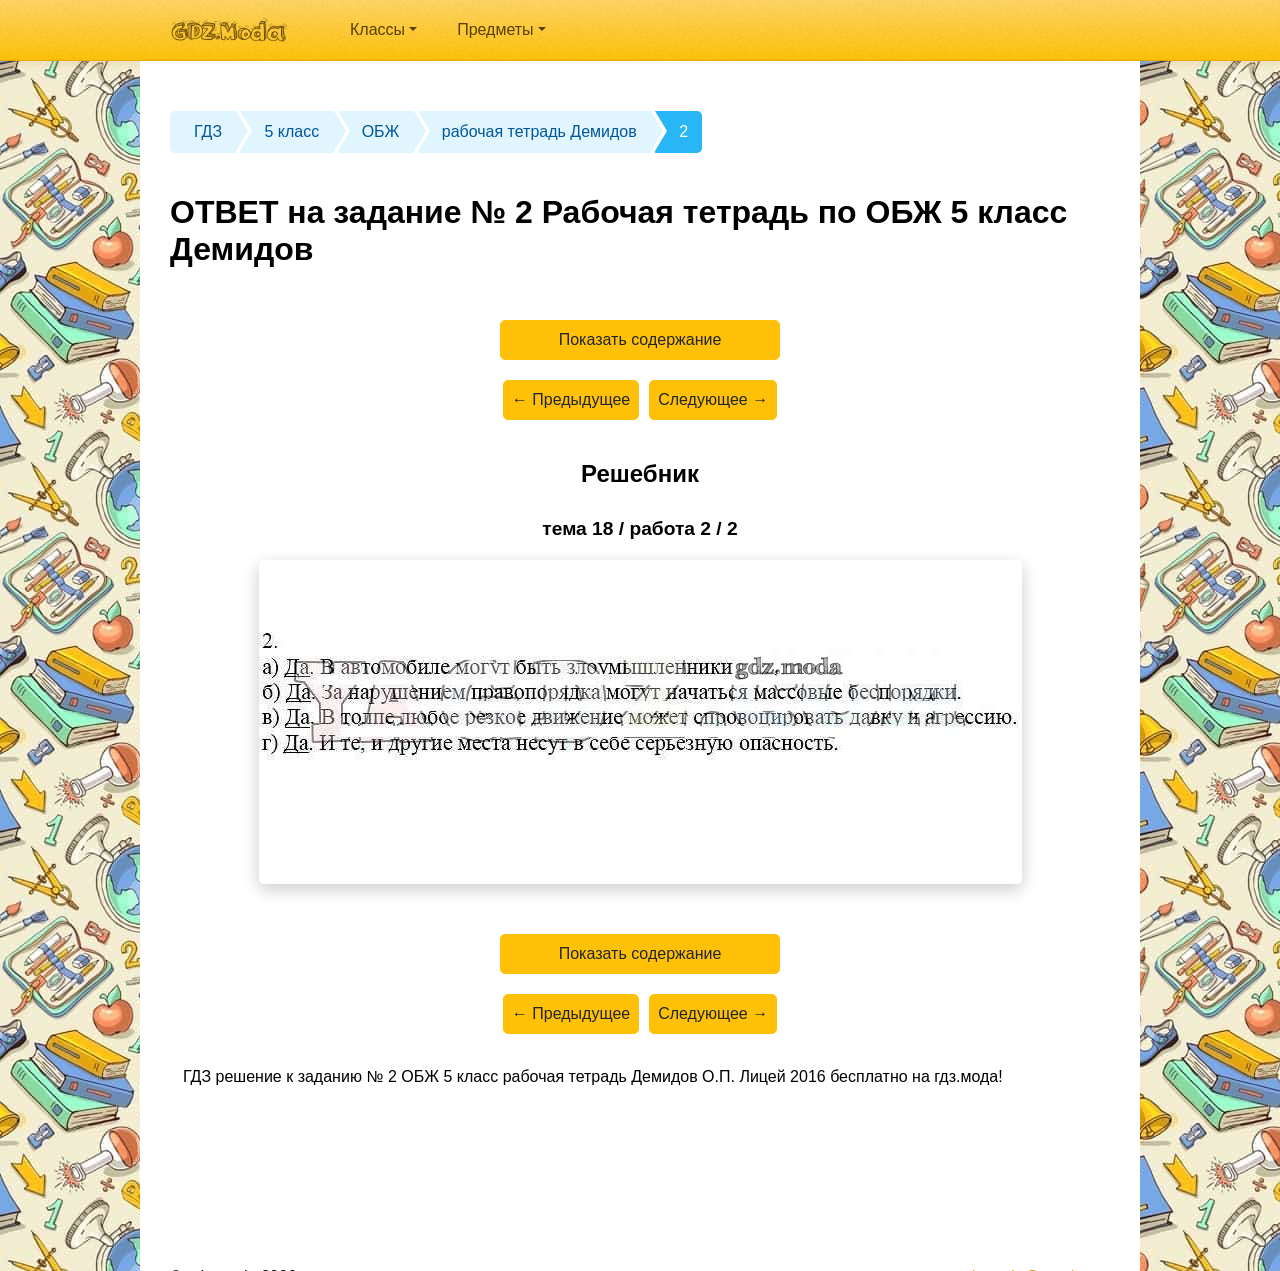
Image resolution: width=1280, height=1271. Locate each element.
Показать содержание (640, 339)
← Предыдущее (571, 399)
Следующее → (713, 399)
